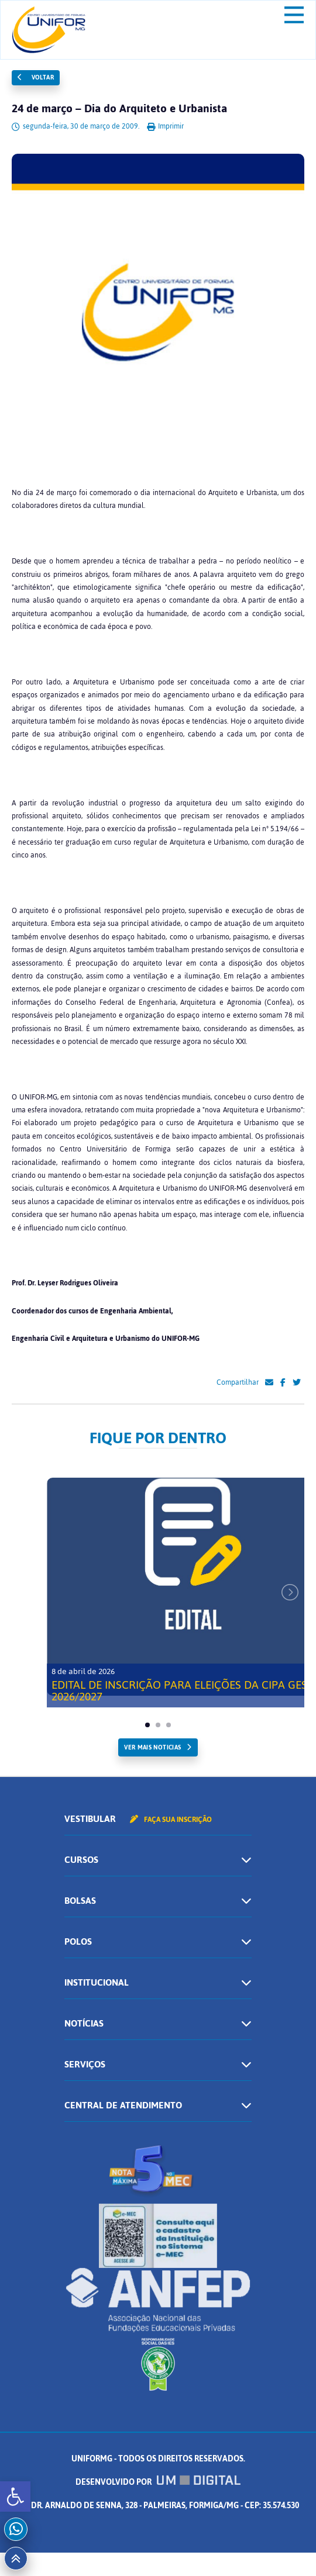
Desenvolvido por (158, 2482)
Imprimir (165, 126)
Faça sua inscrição (171, 1820)
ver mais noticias (152, 1747)
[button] (15, 2496)
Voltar (36, 77)
